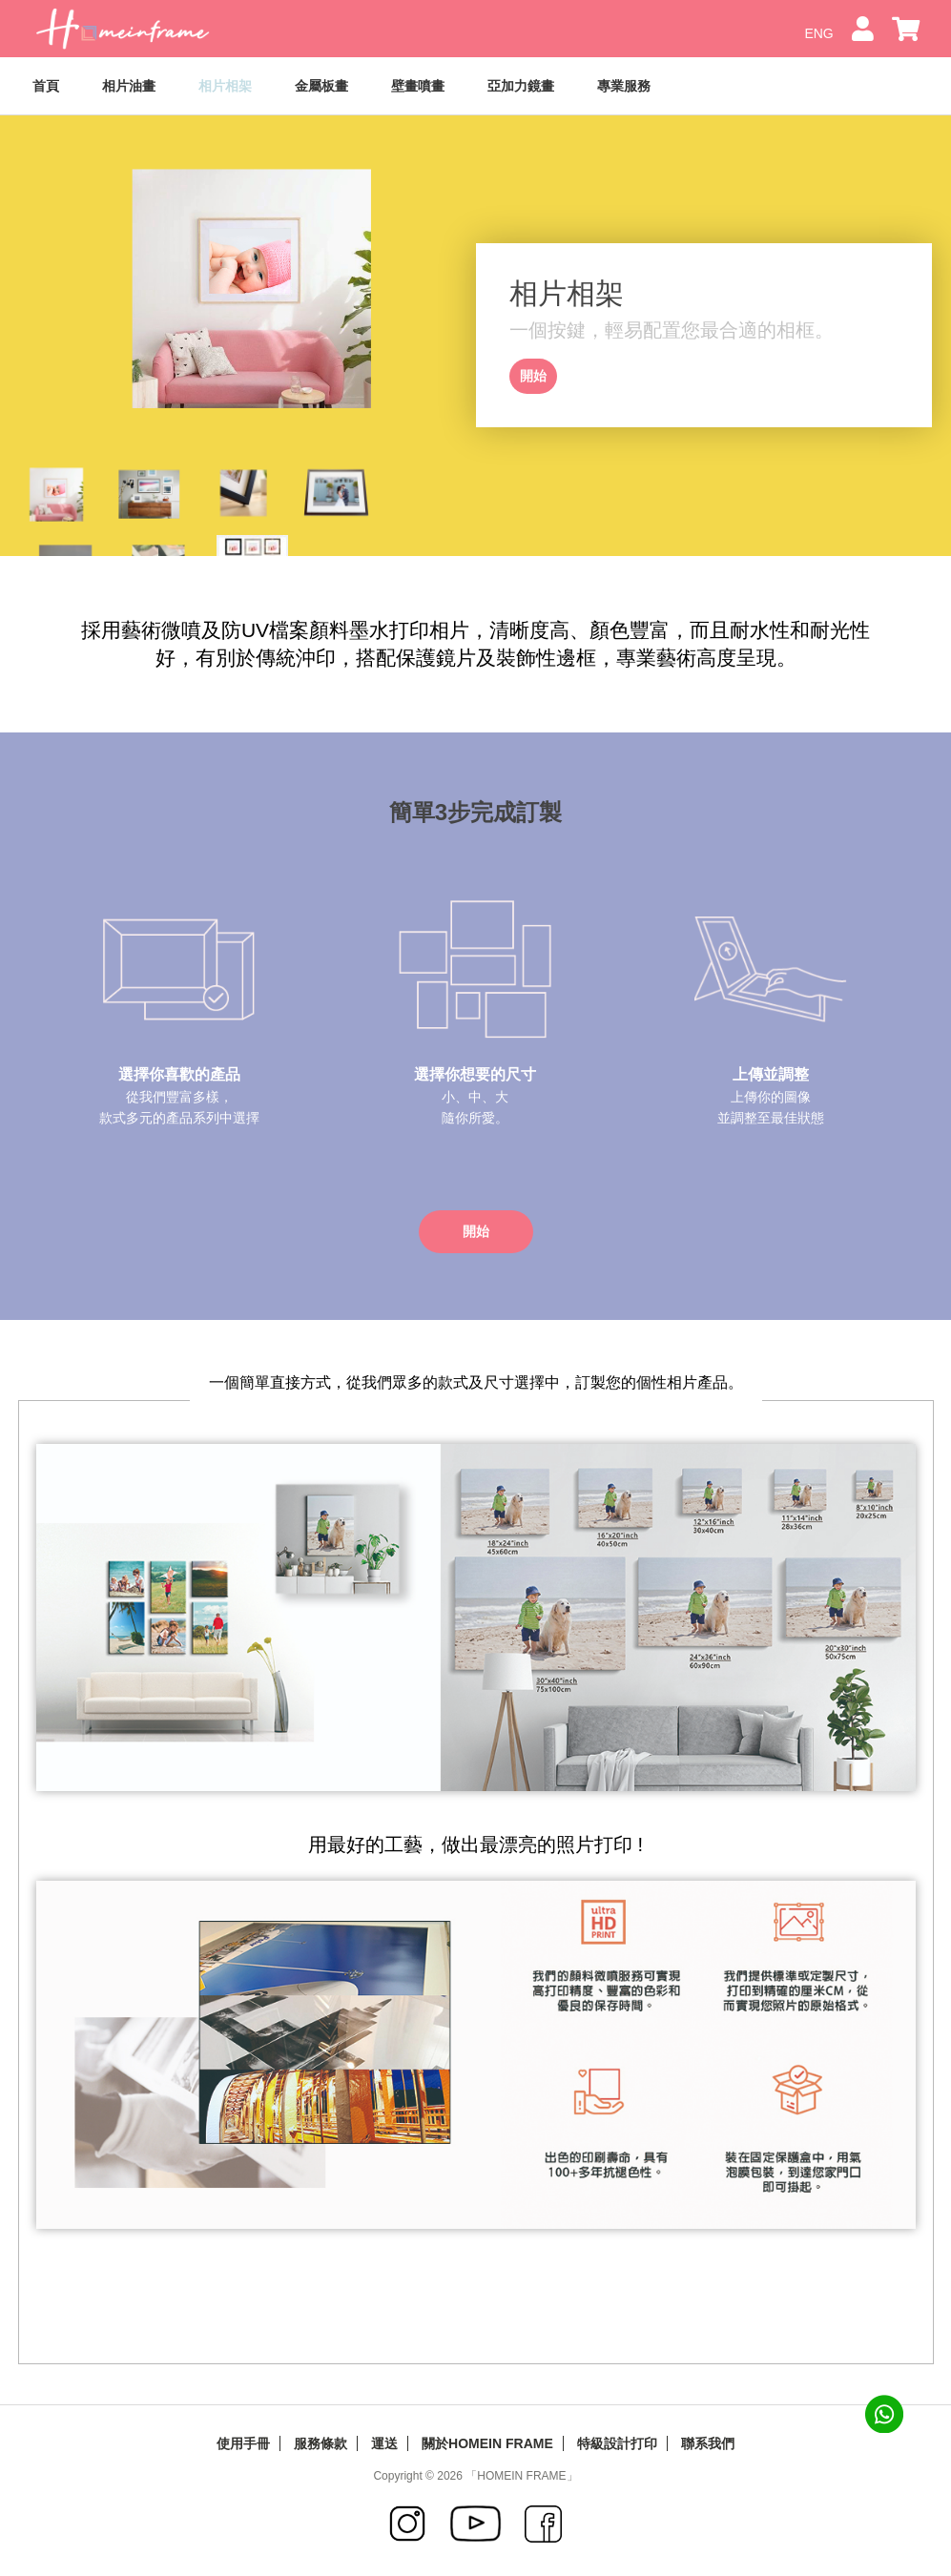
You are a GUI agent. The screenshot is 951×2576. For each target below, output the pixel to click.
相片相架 (225, 85)
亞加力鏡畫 (520, 85)
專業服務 (624, 85)
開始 (533, 375)
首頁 (45, 85)
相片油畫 (128, 85)
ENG (820, 33)
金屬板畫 (321, 85)
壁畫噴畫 (417, 85)
